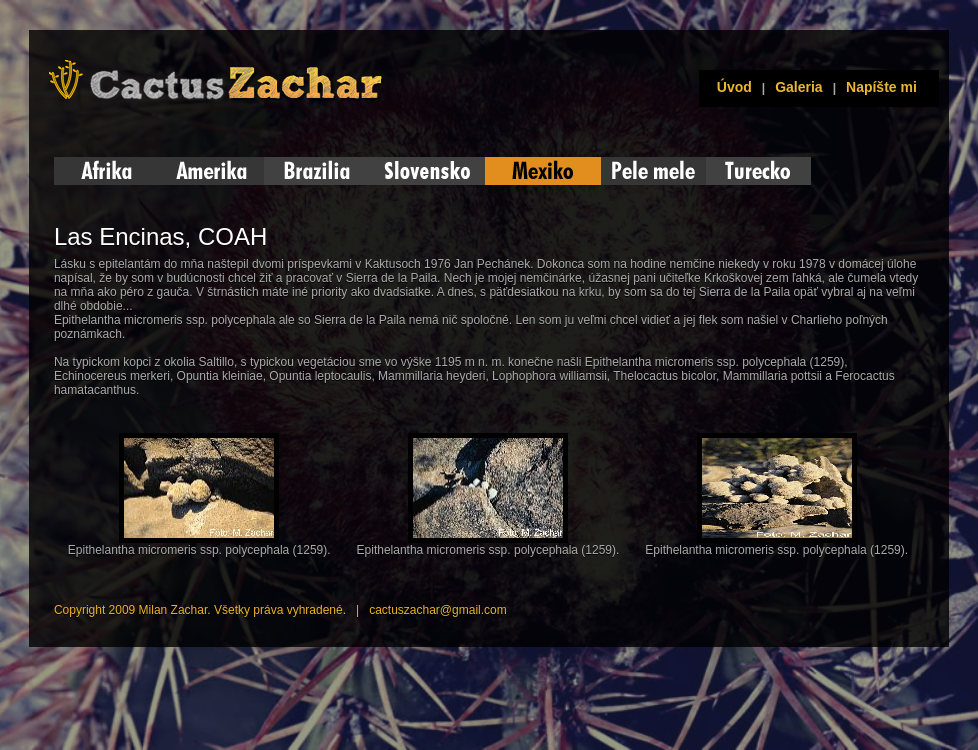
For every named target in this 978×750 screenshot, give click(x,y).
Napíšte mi (881, 87)
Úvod (730, 87)
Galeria (798, 87)
